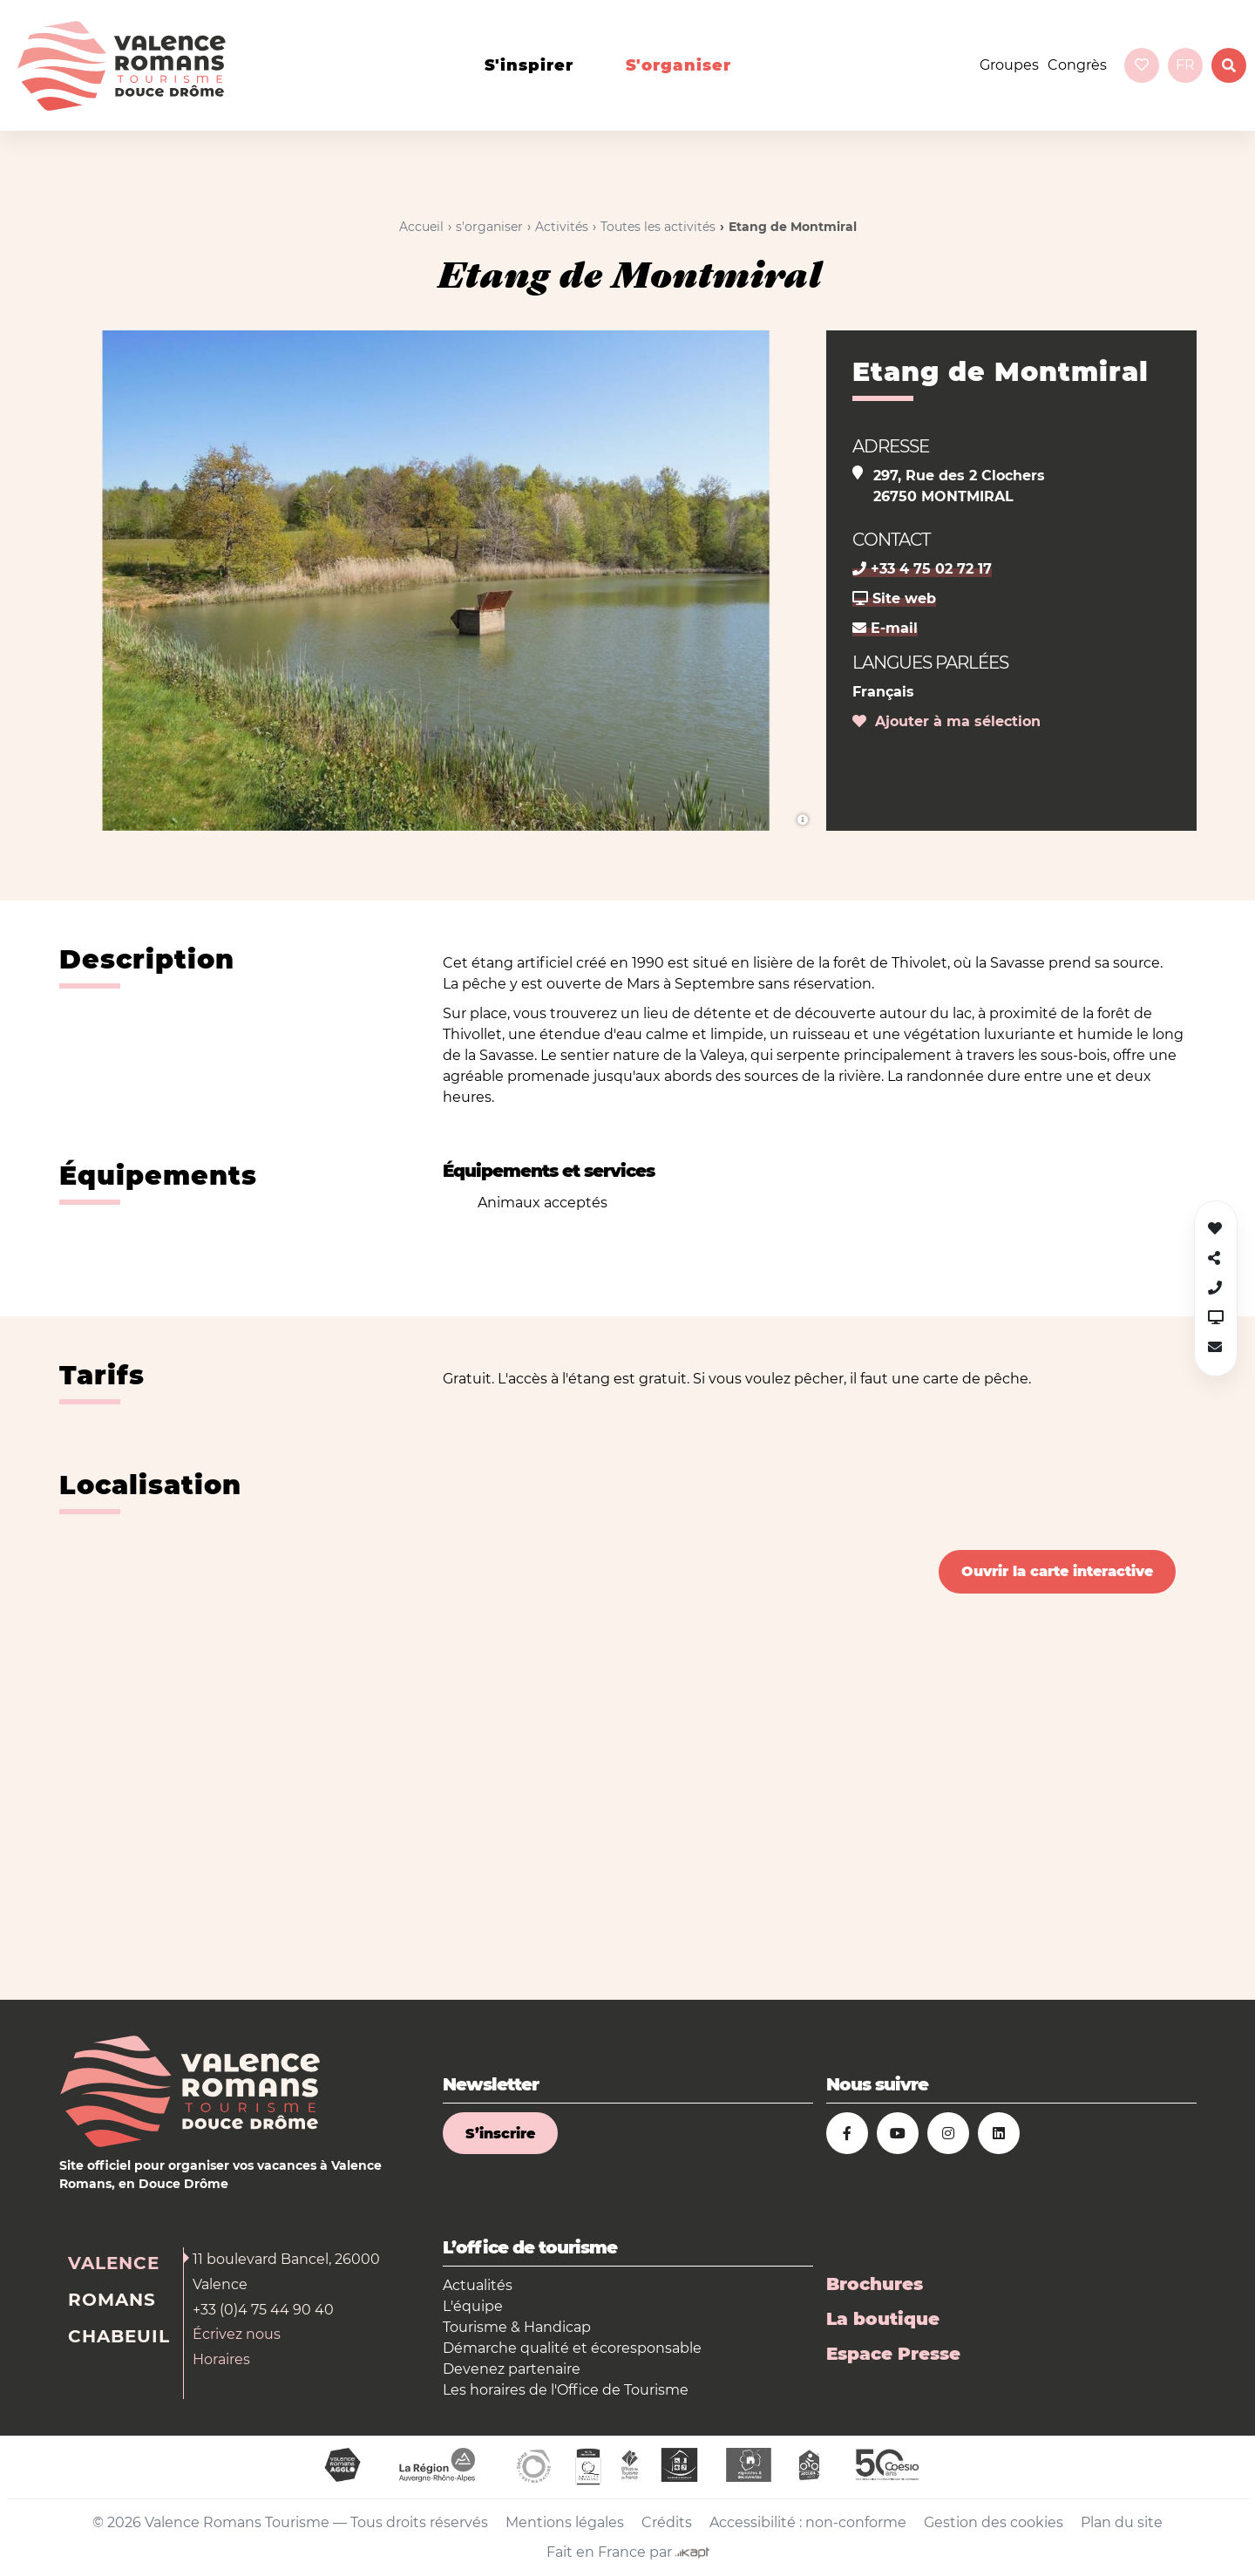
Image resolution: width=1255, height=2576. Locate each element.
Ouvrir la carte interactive (1057, 1571)
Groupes (1009, 65)
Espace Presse (893, 2353)
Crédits (666, 2522)
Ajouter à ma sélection (946, 721)
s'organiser (678, 65)
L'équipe (473, 2306)
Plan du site (1122, 2522)
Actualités (477, 2285)
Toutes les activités (658, 226)
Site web (894, 598)
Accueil (421, 226)
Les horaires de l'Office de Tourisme (566, 2390)
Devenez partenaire (511, 2369)
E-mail (885, 628)
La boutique (883, 2318)
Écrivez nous (237, 2334)
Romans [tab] (112, 2299)
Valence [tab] (113, 2263)
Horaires (221, 2359)
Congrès (1077, 65)
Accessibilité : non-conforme (807, 2522)
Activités (561, 226)
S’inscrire (500, 2133)
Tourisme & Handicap (517, 2327)
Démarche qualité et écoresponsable (572, 2348)
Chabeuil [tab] (119, 2336)
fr (1185, 65)
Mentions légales (564, 2522)
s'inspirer (529, 65)
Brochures (874, 2284)
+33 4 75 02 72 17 (922, 569)
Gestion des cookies (993, 2522)
